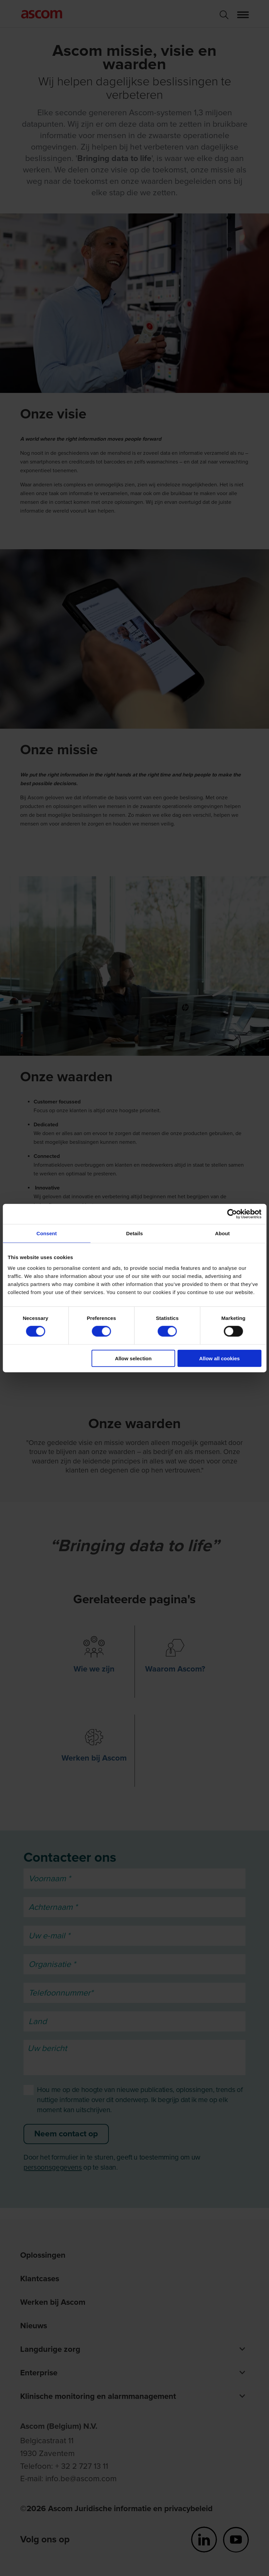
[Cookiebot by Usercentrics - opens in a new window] (232, 1214)
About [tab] (222, 1233)
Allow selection (133, 1358)
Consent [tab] (46, 1233)
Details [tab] (134, 1233)
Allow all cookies (219, 1358)
